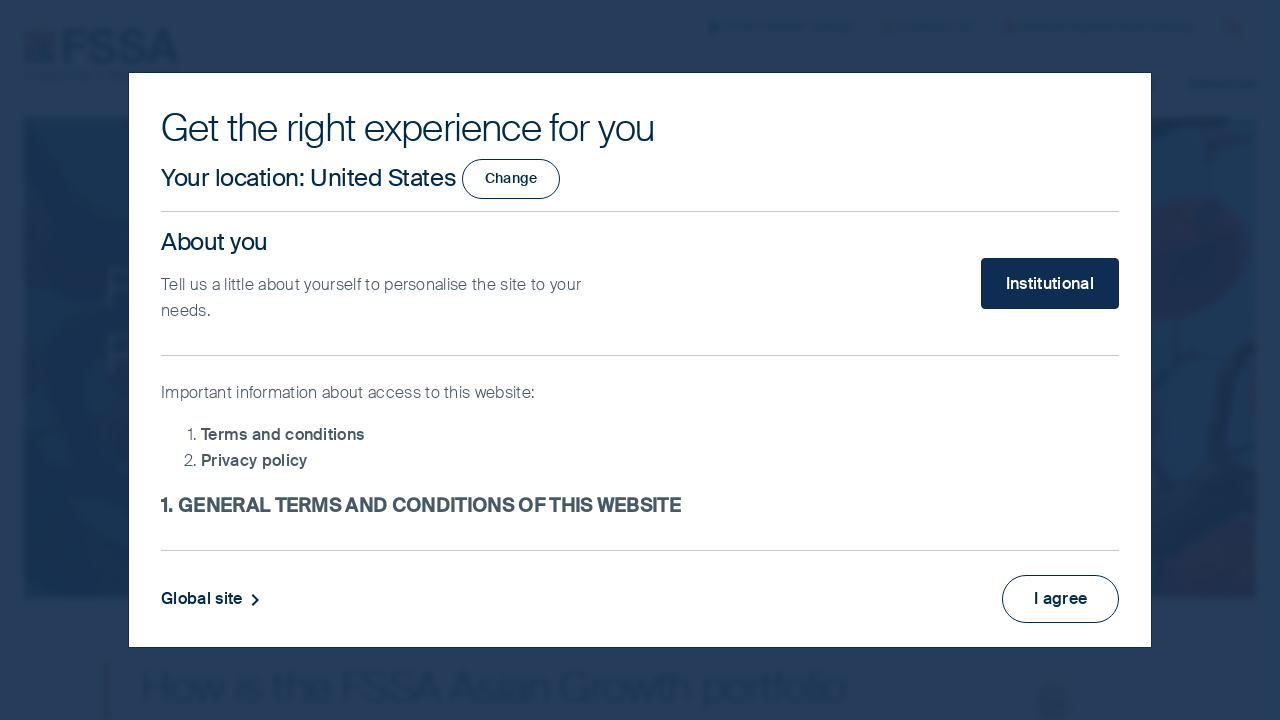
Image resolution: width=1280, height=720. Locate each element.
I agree (1059, 596)
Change (511, 178)
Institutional (1050, 283)
